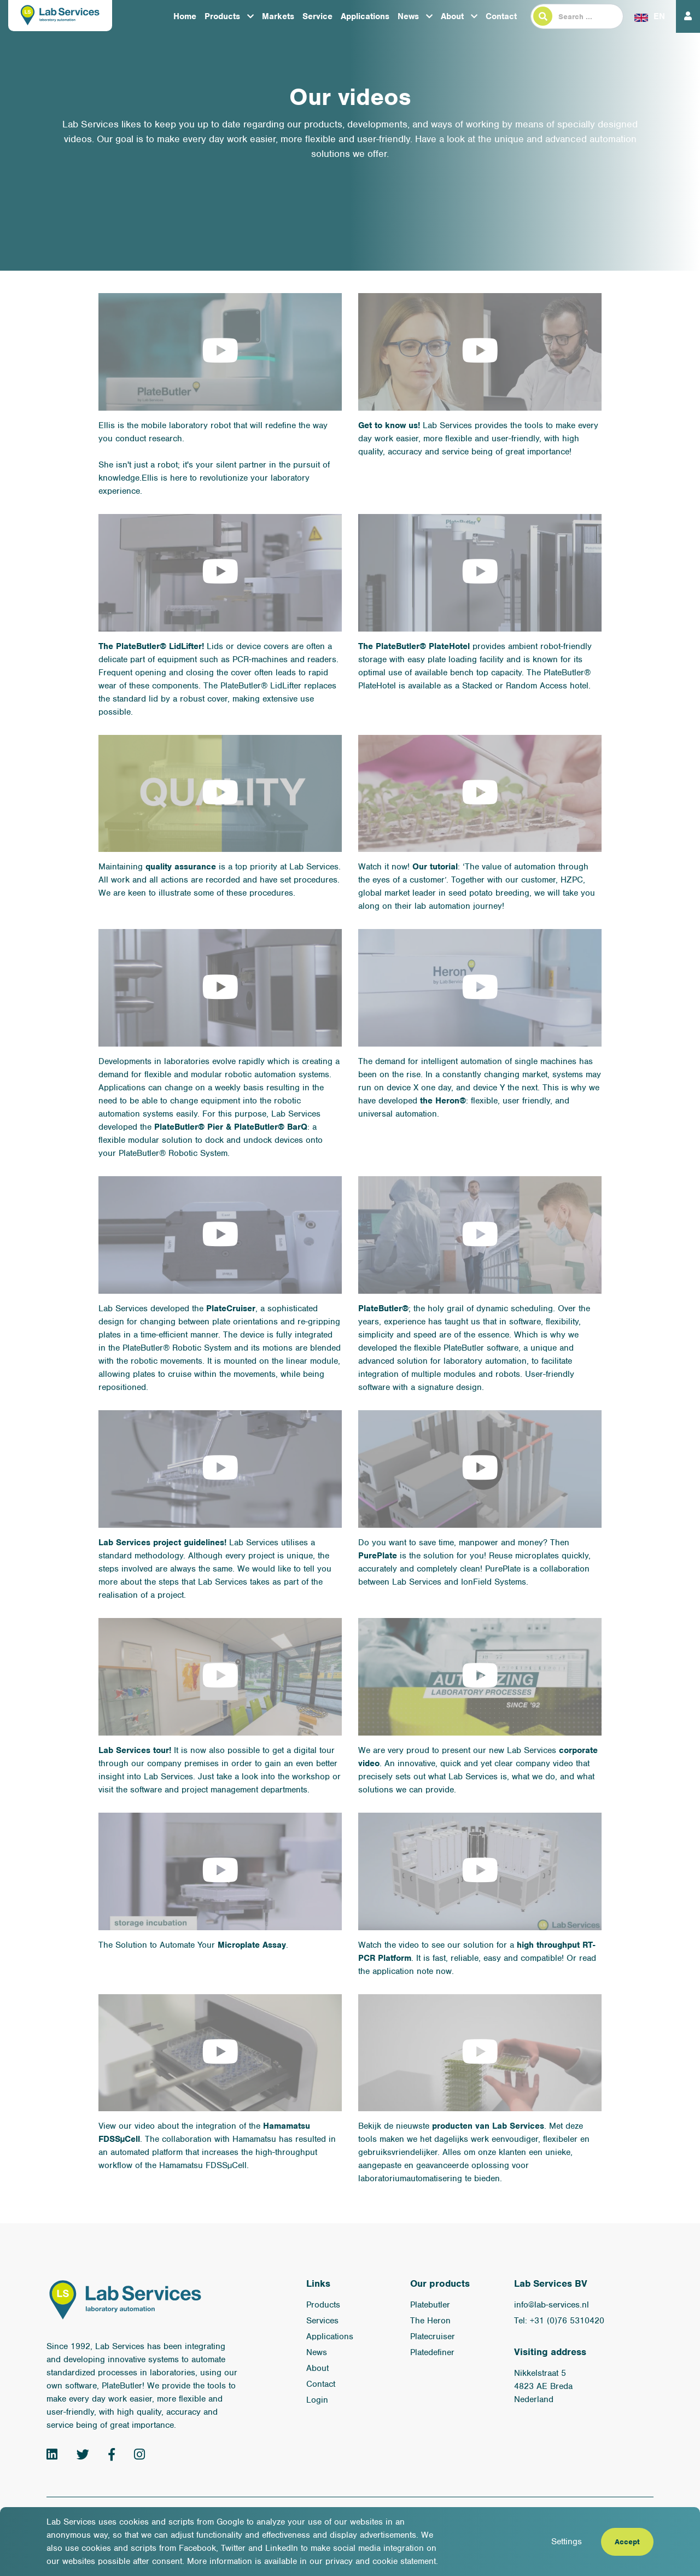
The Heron (430, 2320)
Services (322, 2320)
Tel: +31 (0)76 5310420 (559, 2320)
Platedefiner (432, 2352)
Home (184, 16)
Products (222, 16)
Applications (365, 16)
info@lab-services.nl (551, 2304)
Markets (278, 16)
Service (317, 16)
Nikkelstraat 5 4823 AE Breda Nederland (543, 2386)
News (408, 16)
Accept (627, 2541)
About (452, 16)
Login (317, 2399)
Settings (566, 2541)
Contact (501, 16)
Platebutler (430, 2304)
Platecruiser (432, 2336)
